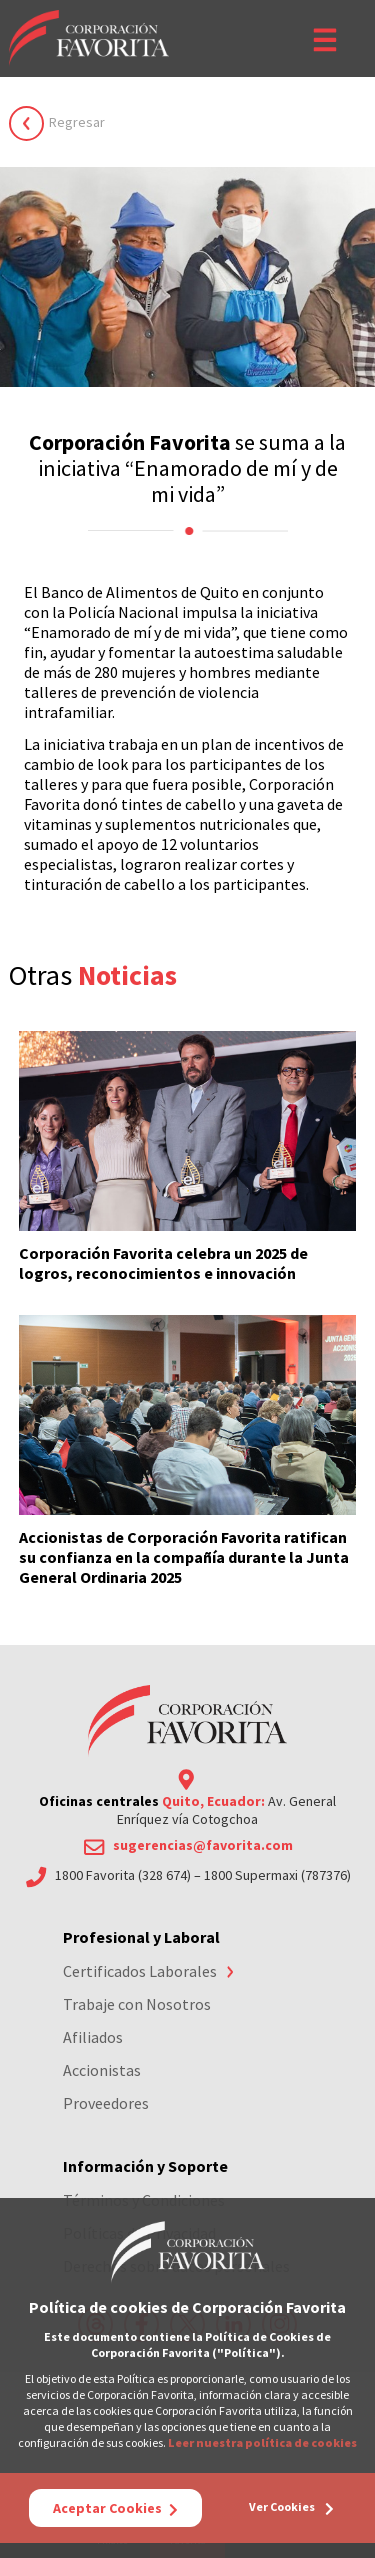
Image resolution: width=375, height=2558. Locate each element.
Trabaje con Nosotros (137, 2004)
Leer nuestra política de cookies (262, 2442)
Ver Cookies (291, 2507)
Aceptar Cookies (115, 2508)
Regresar (77, 122)
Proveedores (106, 2103)
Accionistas (102, 2070)
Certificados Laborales (140, 1971)
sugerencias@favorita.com (203, 1845)
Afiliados (93, 2037)
